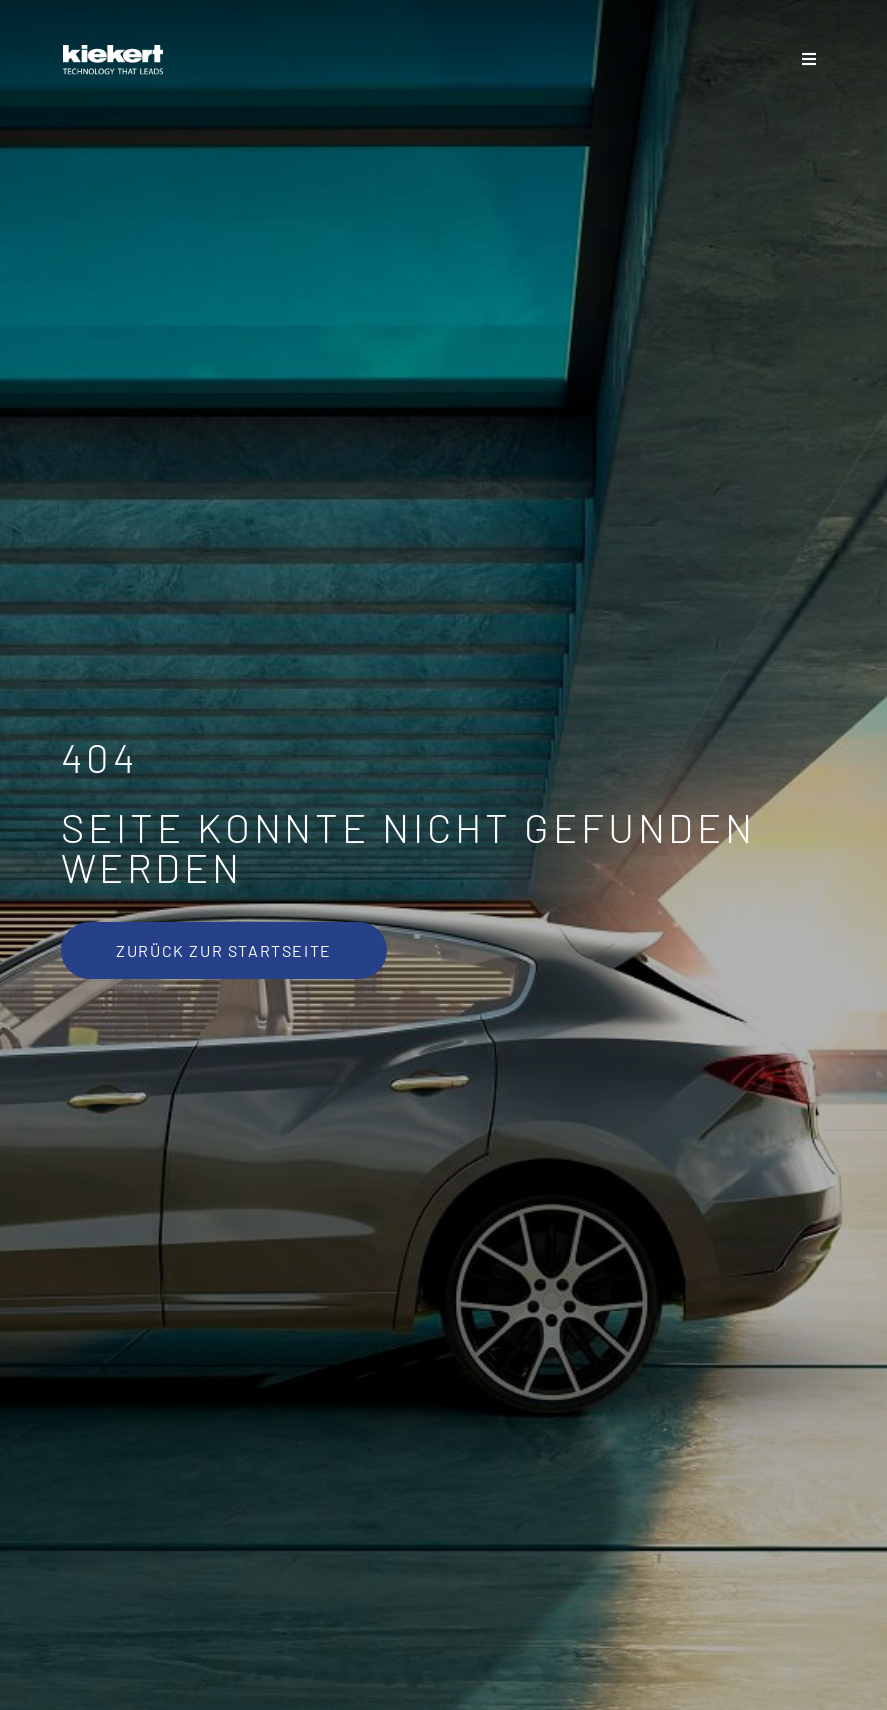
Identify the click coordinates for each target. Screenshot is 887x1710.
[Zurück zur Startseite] (224, 950)
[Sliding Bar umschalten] (809, 60)
